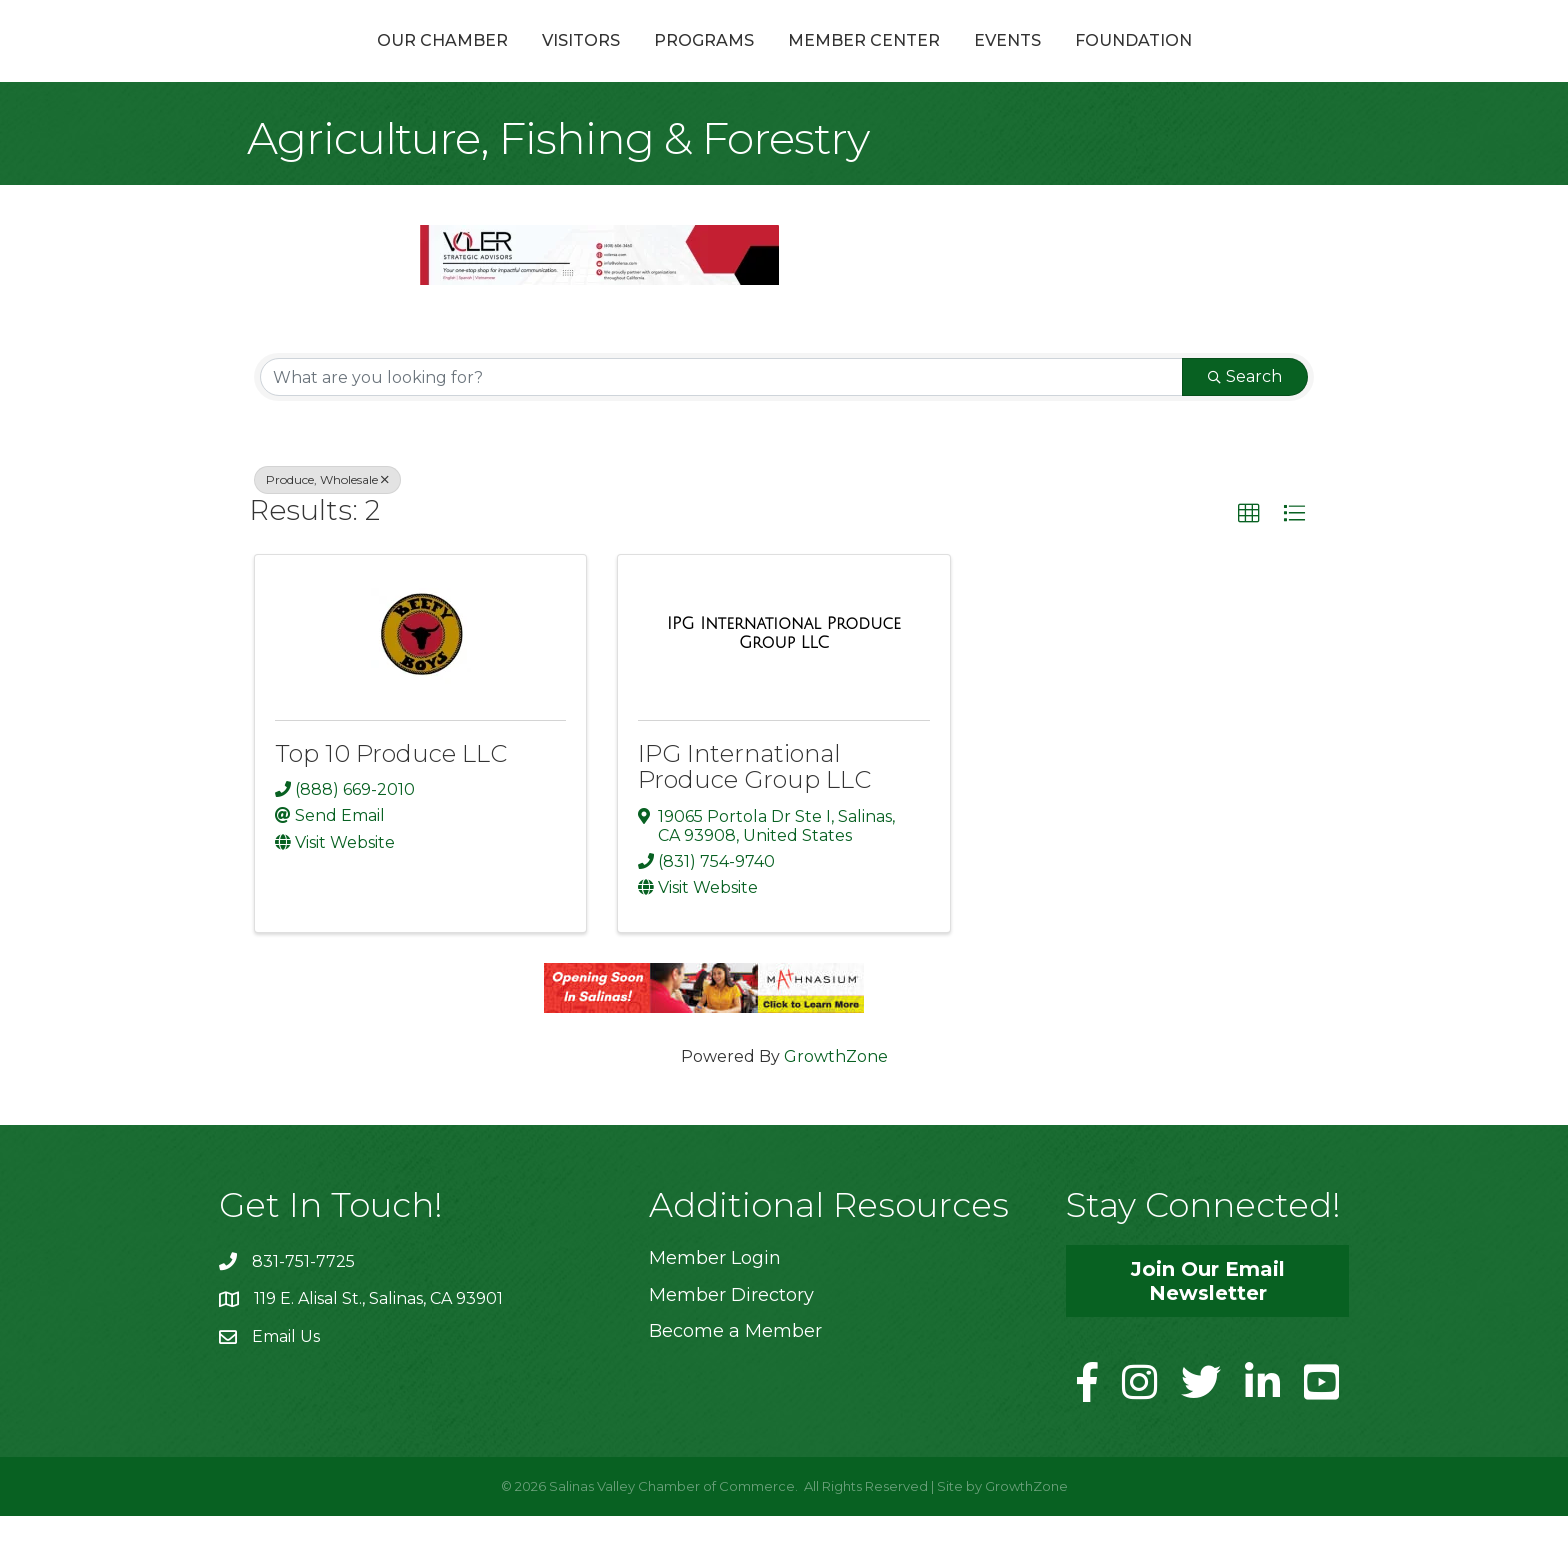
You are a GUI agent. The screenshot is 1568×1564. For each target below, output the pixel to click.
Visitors (474, 63)
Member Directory (731, 1342)
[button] (1249, 562)
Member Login (715, 1306)
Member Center (971, 63)
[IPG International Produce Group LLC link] (783, 680)
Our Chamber (335, 63)
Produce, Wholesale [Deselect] (327, 527)
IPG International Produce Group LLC (754, 814)
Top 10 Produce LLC (391, 801)
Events (1114, 63)
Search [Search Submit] (1245, 424)
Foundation (1240, 63)
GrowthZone (836, 1104)
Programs (597, 63)
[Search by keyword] (721, 425)
